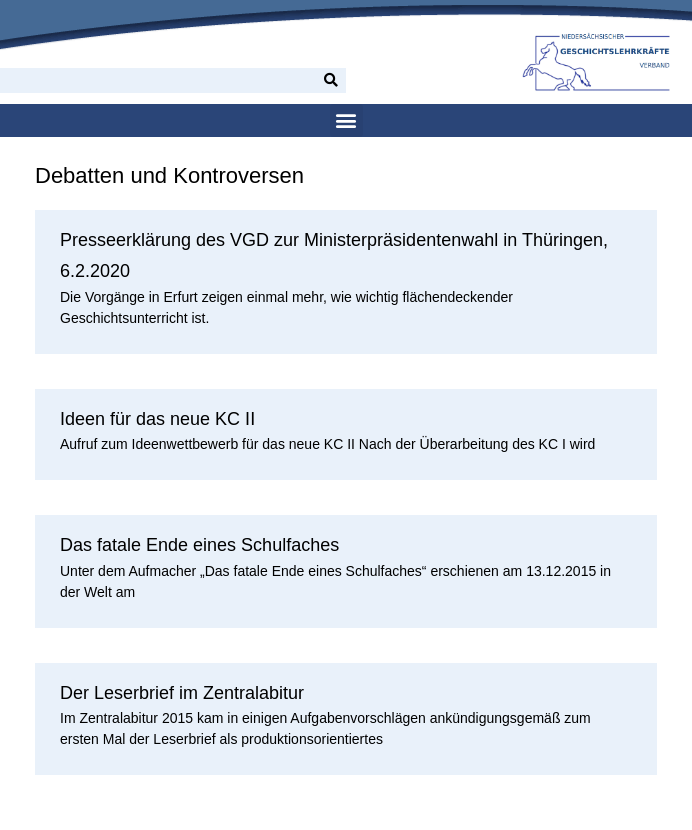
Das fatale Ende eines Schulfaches (199, 545)
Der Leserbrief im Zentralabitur (182, 693)
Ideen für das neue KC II (157, 419)
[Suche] (331, 80)
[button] (346, 120)
